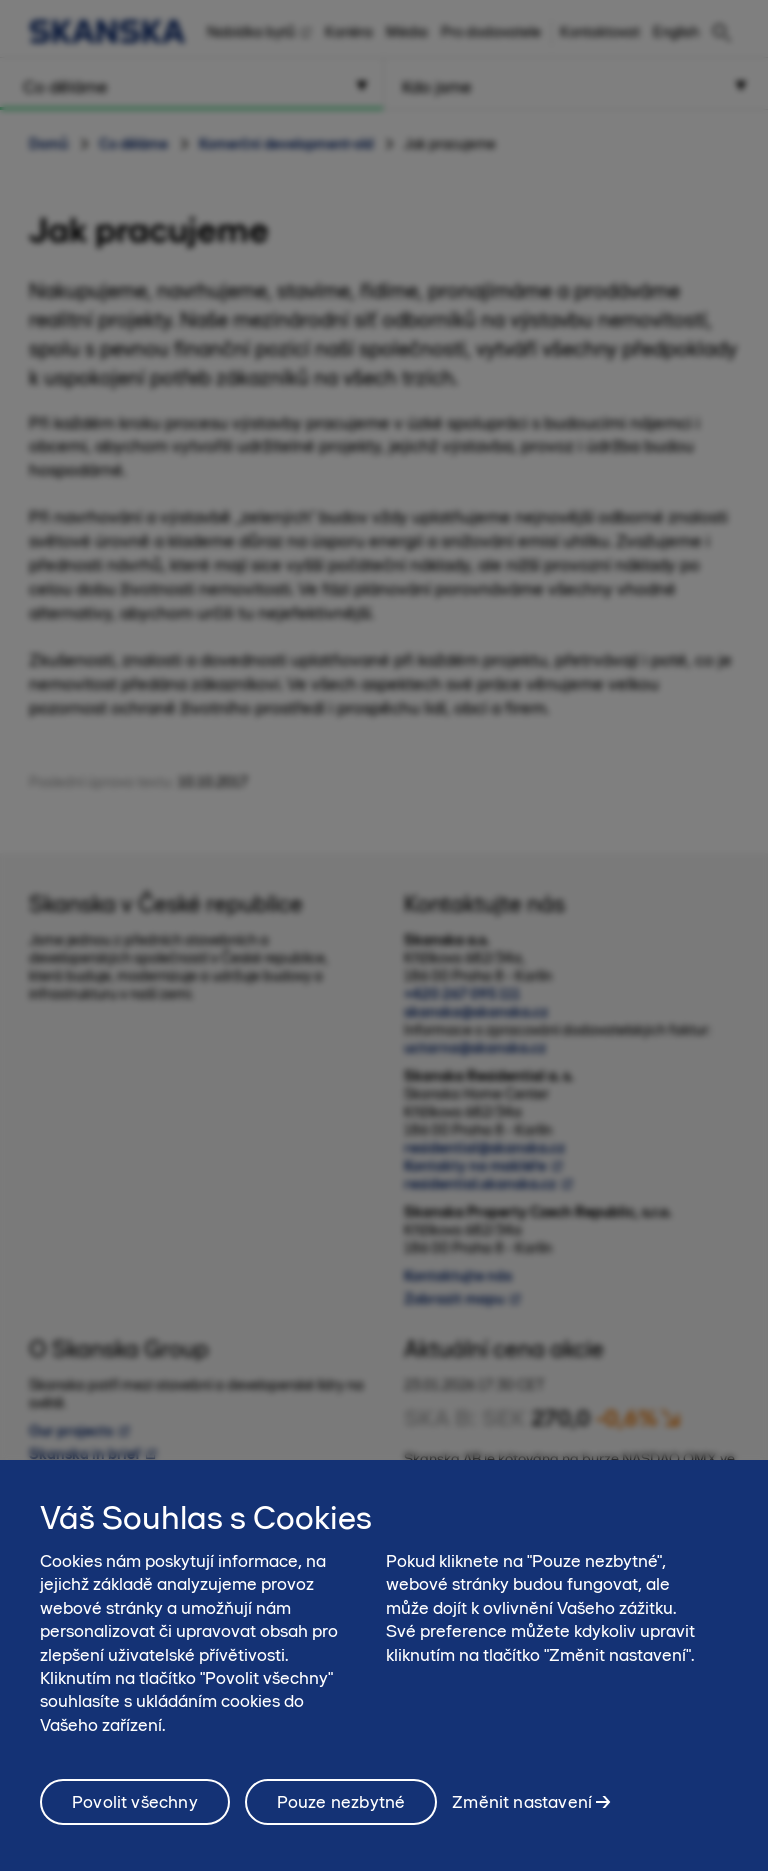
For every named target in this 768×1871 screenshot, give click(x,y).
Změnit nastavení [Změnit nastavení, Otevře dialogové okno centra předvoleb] (522, 1812)
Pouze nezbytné (341, 1812)
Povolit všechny (135, 1812)
